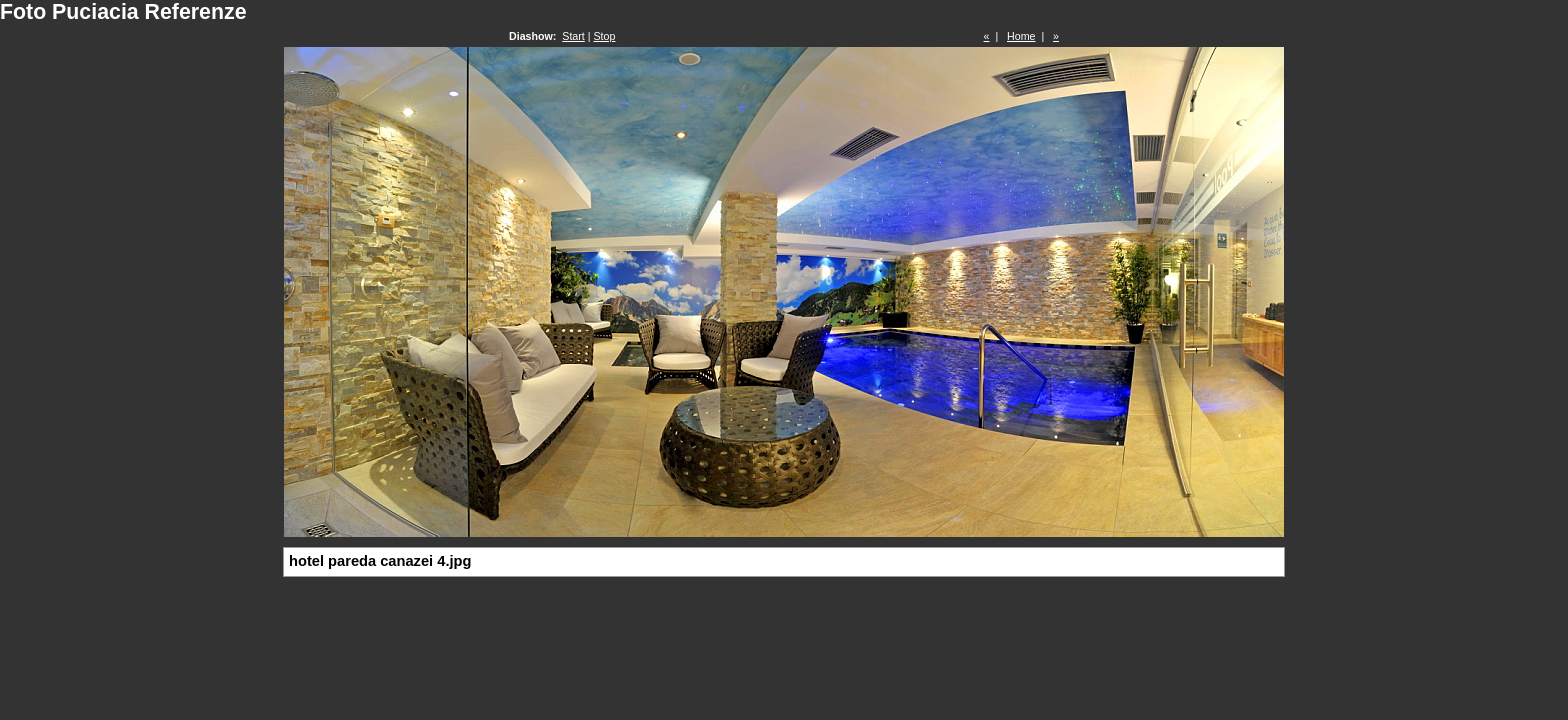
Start (573, 36)
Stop (605, 36)
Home (1021, 36)
